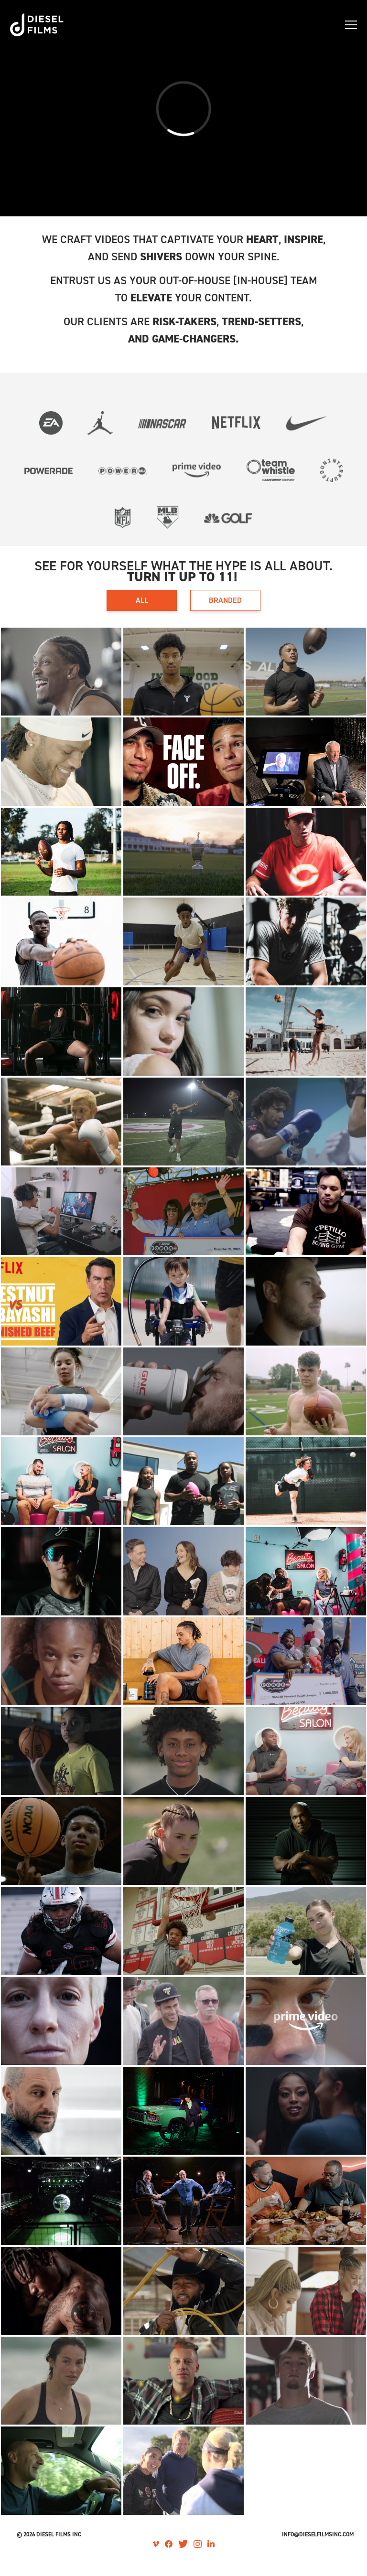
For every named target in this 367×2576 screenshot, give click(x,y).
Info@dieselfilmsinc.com (318, 2534)
